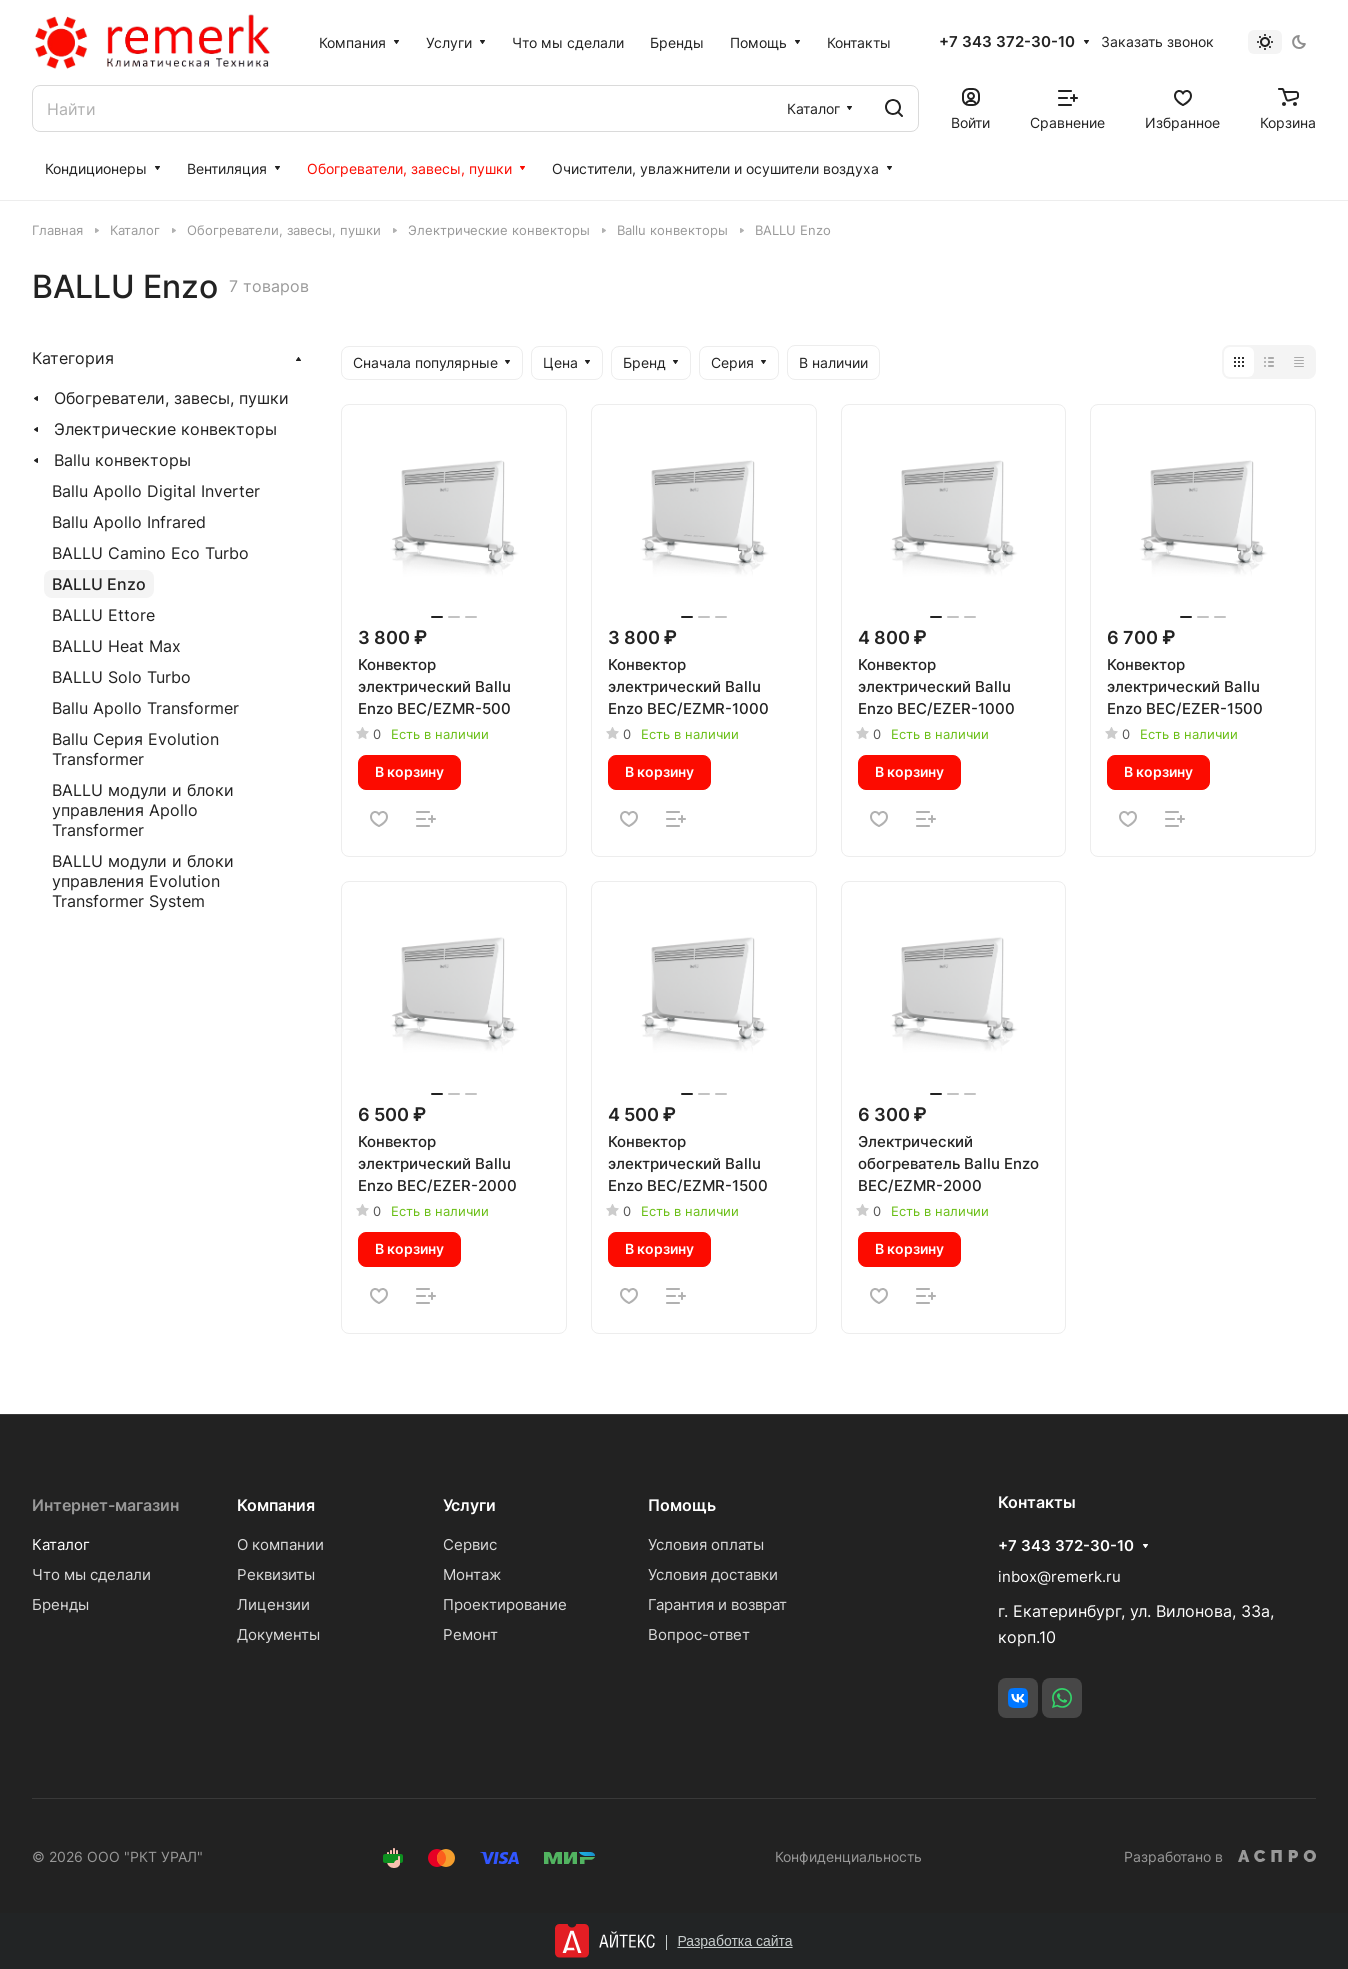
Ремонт (470, 1634)
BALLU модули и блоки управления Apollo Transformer (143, 810)
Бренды (60, 1604)
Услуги (469, 1505)
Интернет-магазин (105, 1505)
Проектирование (505, 1604)
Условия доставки (713, 1574)
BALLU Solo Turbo (121, 677)
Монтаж (472, 1574)
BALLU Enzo (99, 584)
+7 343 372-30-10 (1007, 42)
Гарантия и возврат (717, 1604)
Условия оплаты (706, 1544)
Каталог (61, 1544)
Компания (276, 1505)
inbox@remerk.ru (1059, 1576)
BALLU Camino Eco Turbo (150, 553)
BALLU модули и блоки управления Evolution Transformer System (143, 881)
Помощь (682, 1505)
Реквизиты (276, 1574)
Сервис (470, 1544)
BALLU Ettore (103, 615)
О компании (280, 1544)
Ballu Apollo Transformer (145, 708)
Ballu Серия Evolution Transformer (135, 749)
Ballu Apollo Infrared (129, 522)
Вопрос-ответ (699, 1634)
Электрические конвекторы (165, 429)
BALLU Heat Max (116, 646)
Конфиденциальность (848, 1856)
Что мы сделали (91, 1574)
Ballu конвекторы (122, 460)
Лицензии (273, 1604)
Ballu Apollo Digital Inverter (156, 491)
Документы (278, 1634)
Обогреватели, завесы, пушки (171, 398)
